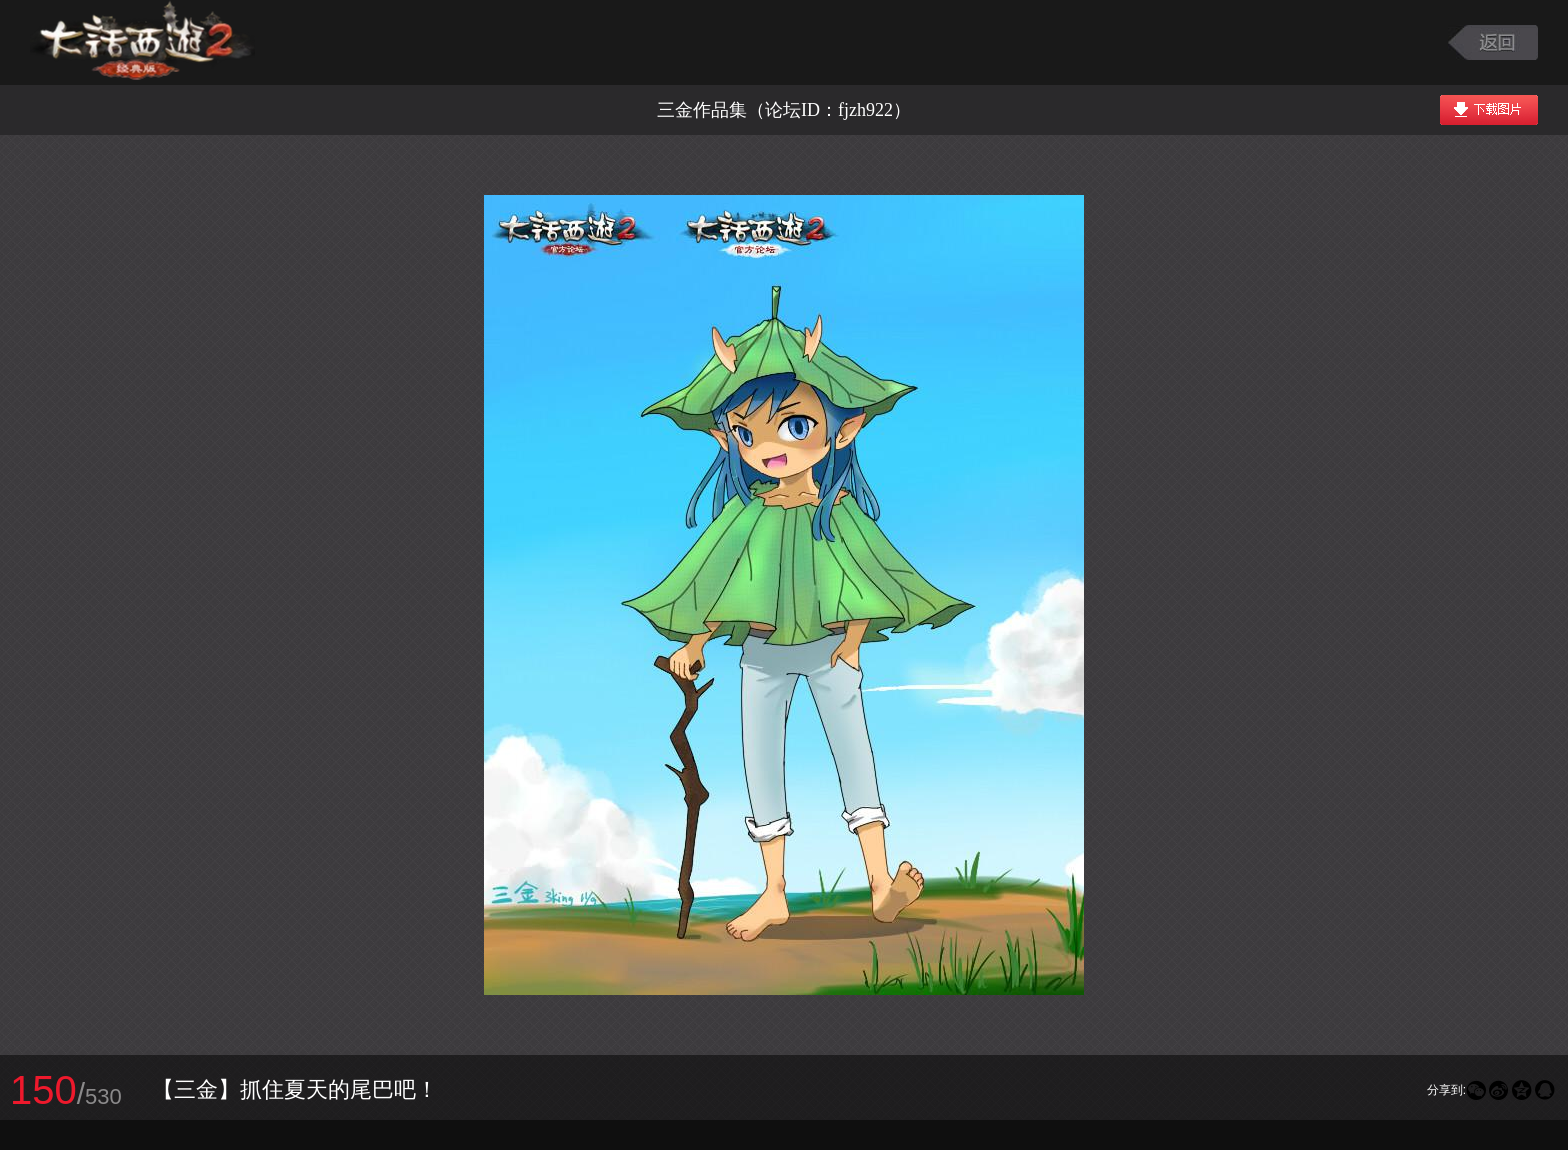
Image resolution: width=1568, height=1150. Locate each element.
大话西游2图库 (142, 42)
